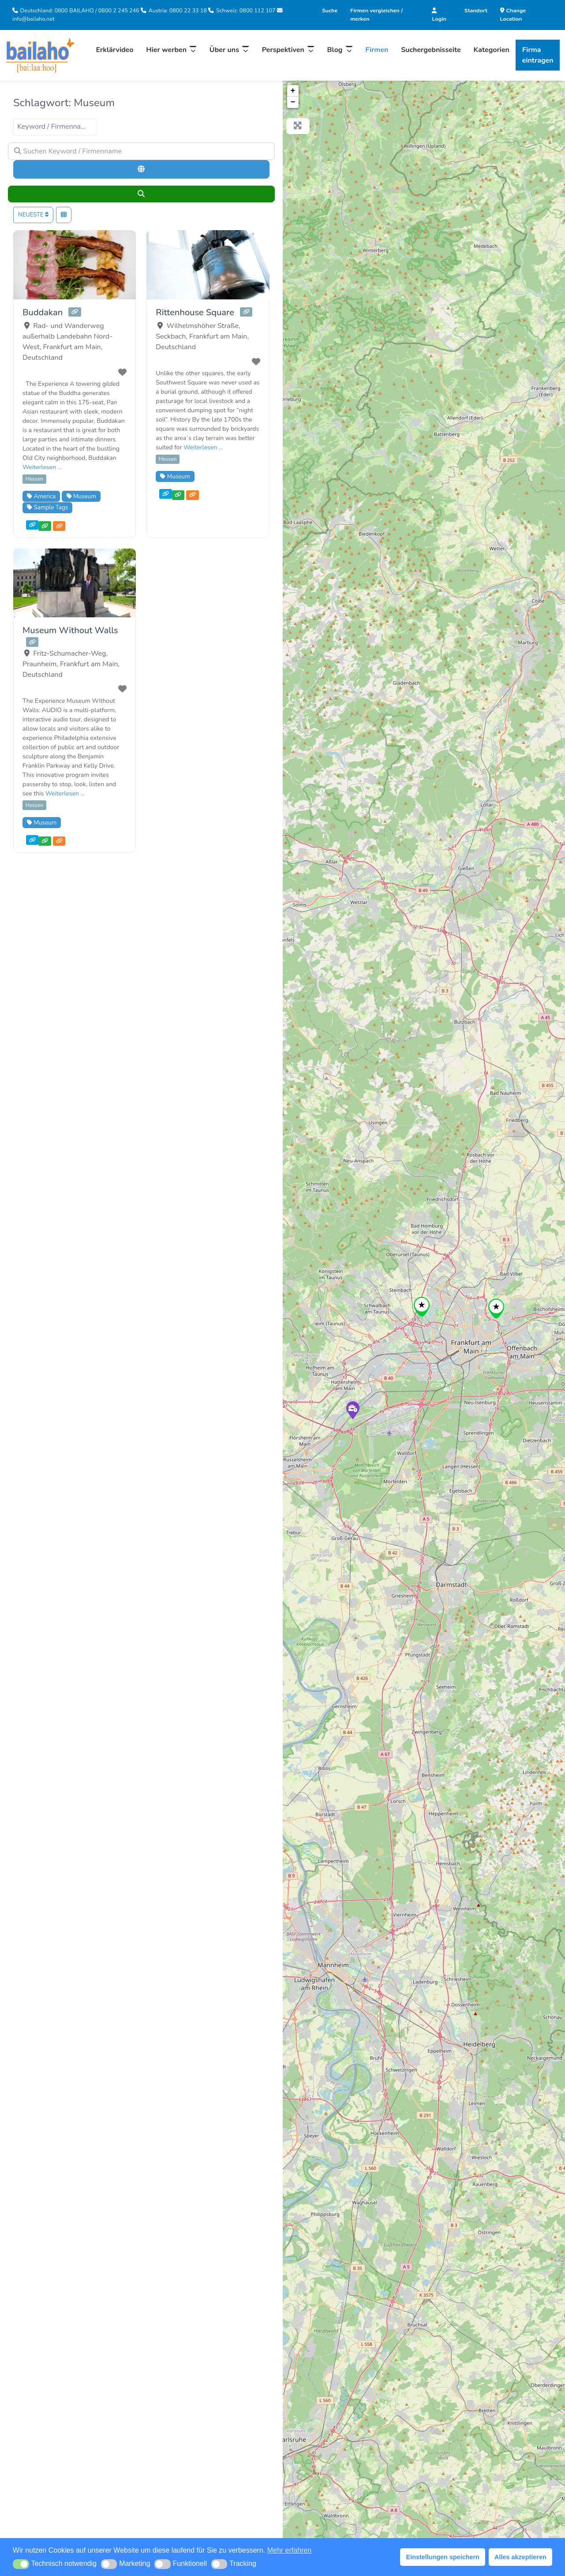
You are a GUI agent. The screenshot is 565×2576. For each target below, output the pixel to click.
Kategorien (491, 50)
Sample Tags (47, 507)
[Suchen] (141, 194)
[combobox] (55, 127)
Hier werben (166, 50)
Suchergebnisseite (431, 50)
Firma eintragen (538, 55)
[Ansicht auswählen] (63, 215)
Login (439, 15)
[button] (21, 2564)
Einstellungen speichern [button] (442, 2557)
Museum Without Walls (70, 630)
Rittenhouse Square (195, 312)
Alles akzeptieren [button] (520, 2557)
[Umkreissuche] (141, 169)
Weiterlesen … (42, 467)
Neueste (33, 215)
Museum (81, 496)
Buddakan (42, 312)
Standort (475, 10)
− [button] (293, 102)
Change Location (513, 14)
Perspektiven (283, 50)
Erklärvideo (114, 50)
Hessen (34, 478)
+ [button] (293, 91)
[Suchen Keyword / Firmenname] (141, 151)
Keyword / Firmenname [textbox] (53, 126)
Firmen (376, 50)
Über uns (224, 50)
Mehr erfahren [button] (289, 2550)
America (41, 496)
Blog (335, 50)
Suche (329, 10)
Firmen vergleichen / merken (376, 14)
